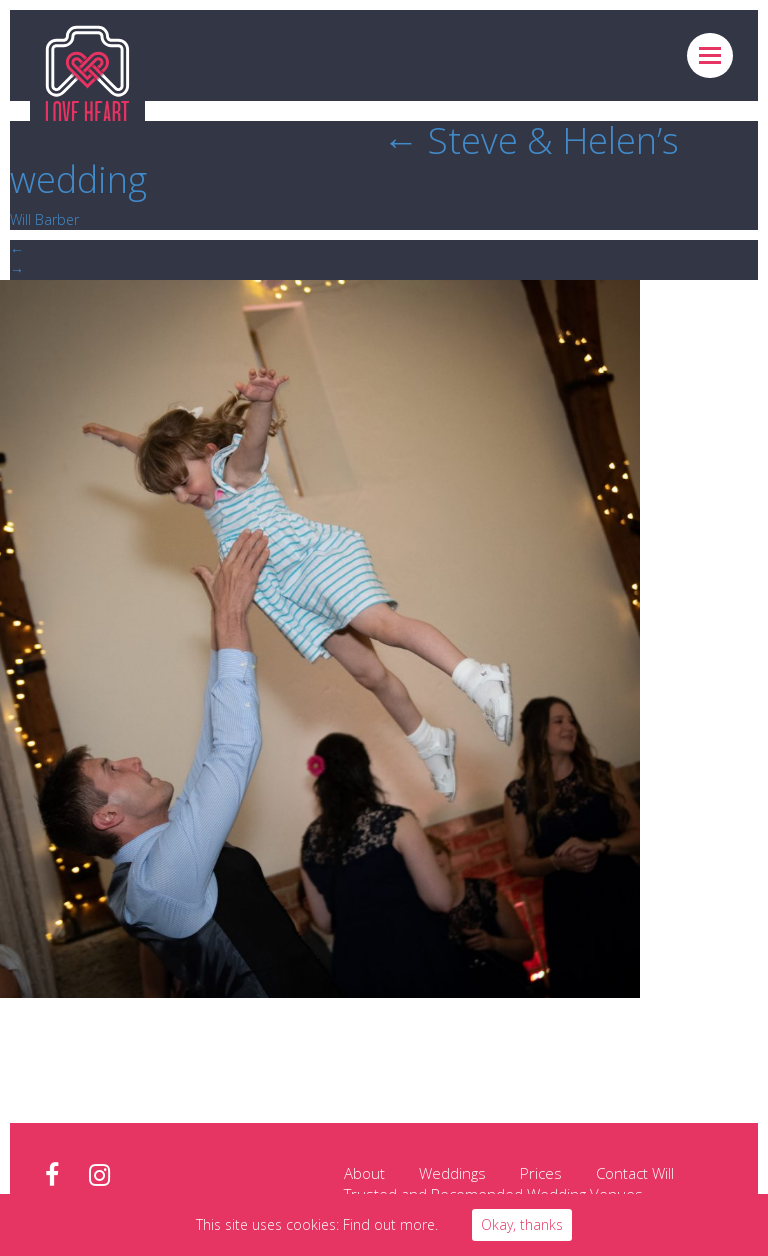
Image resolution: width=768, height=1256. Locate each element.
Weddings (452, 1173)
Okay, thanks (522, 1224)
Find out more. (390, 1224)
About (364, 1173)
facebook (52, 1175)
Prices (541, 1173)
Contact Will (635, 1173)
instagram (99, 1175)
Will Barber (44, 219)
